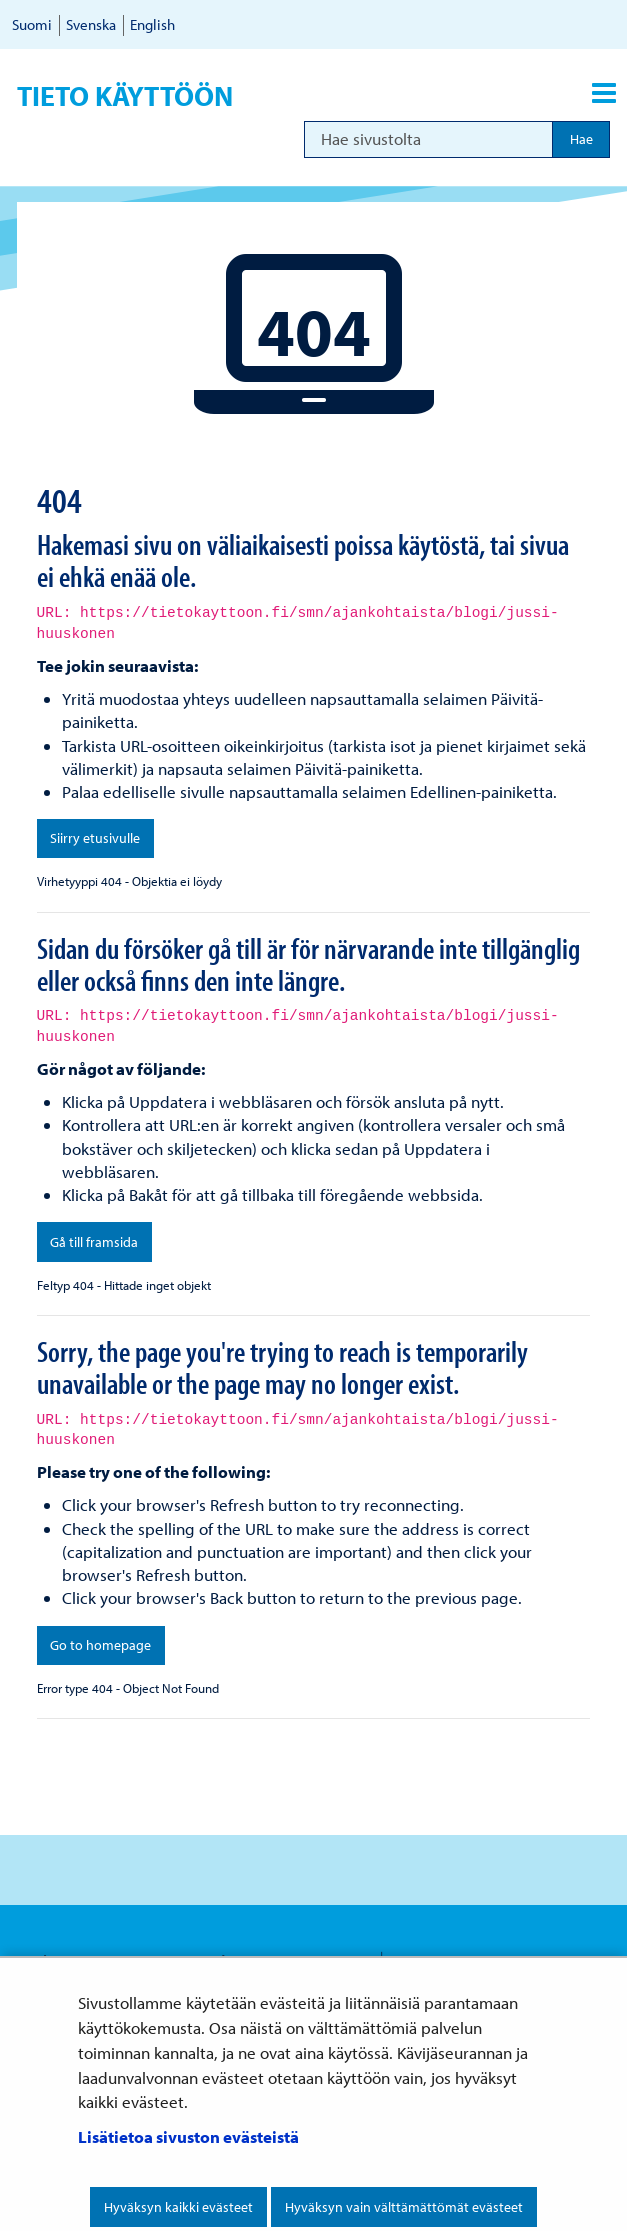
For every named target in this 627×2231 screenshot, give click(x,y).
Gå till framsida (94, 1242)
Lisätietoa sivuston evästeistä (188, 2136)
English (152, 24)
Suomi (32, 24)
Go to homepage (100, 1645)
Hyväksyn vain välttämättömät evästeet (404, 2207)
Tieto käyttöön (125, 96)
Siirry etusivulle (95, 838)
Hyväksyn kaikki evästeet (178, 2207)
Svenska (91, 24)
